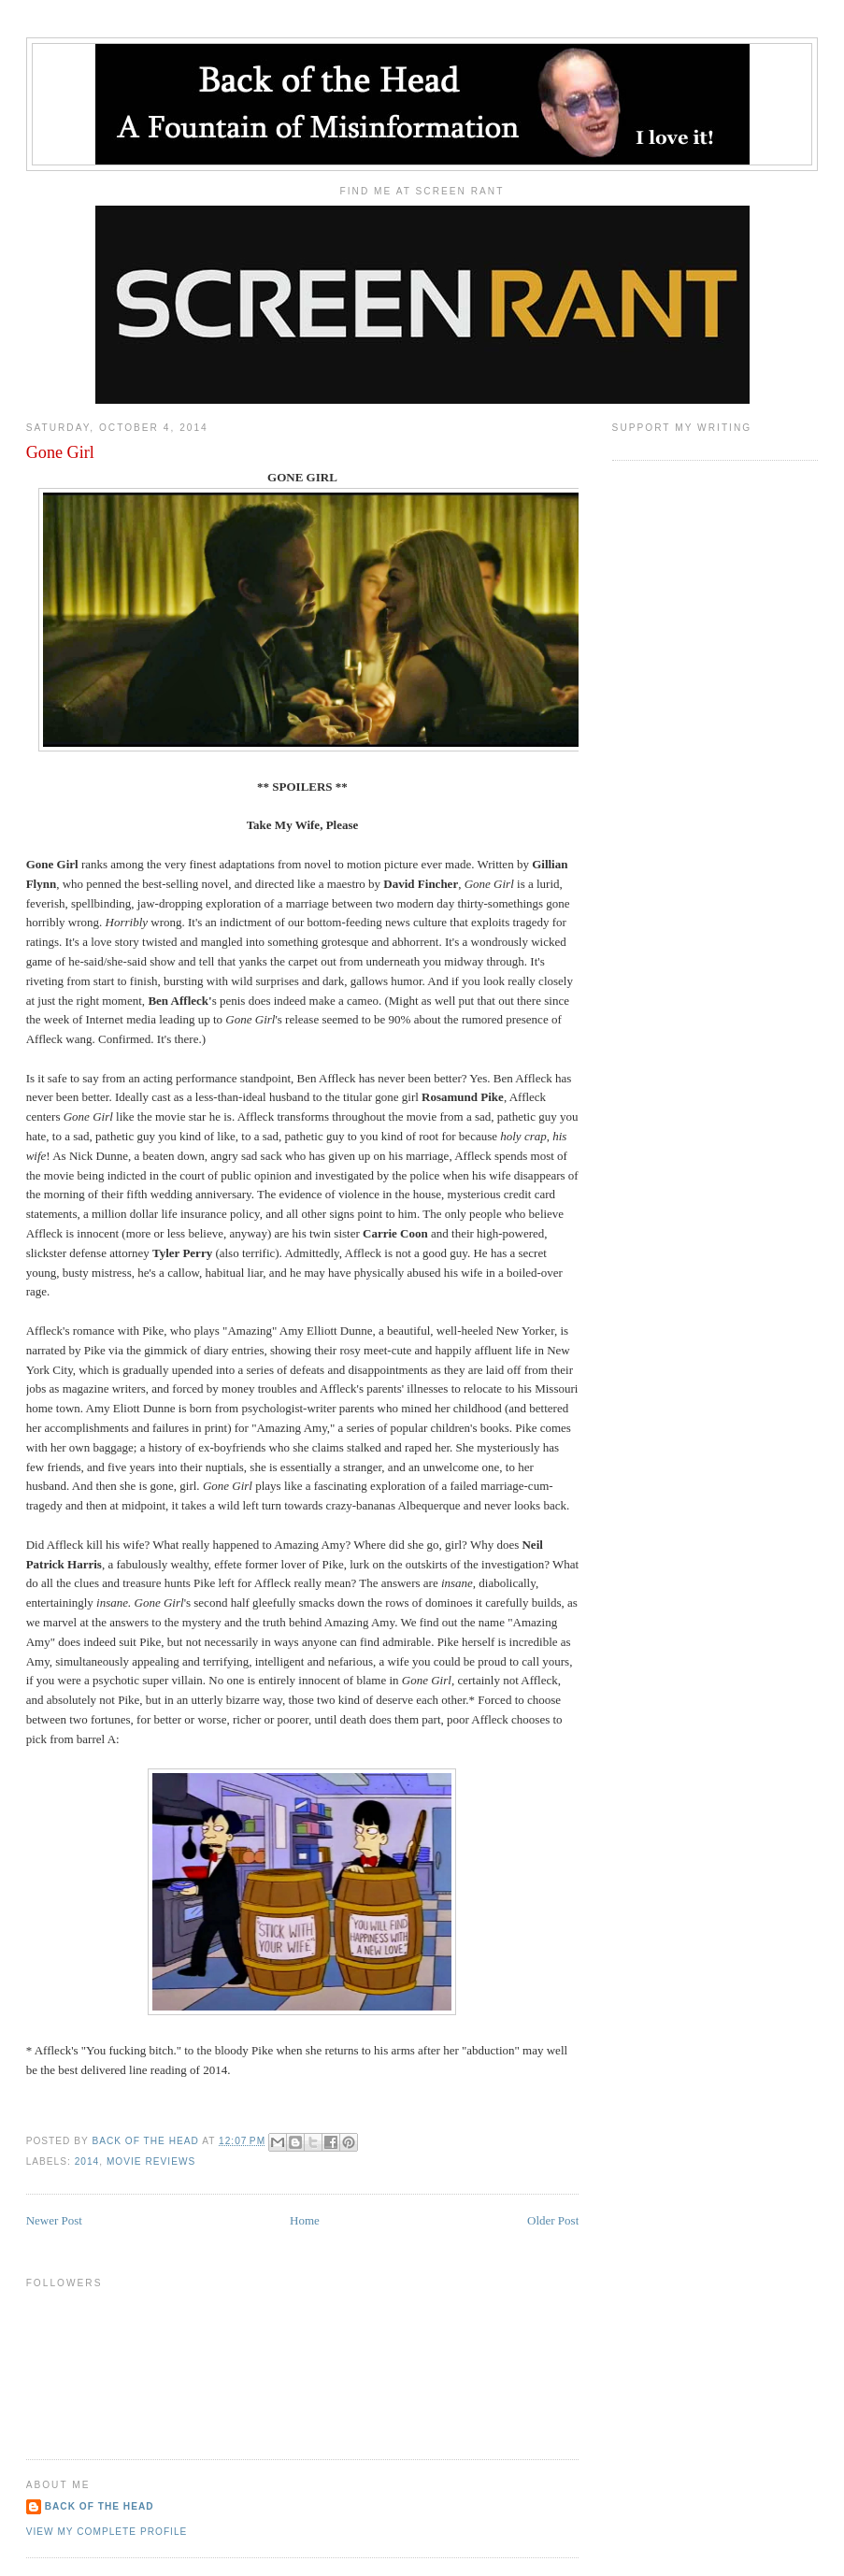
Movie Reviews (151, 2161)
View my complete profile (107, 2531)
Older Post (553, 2220)
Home (305, 2220)
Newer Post (54, 2220)
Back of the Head (99, 2506)
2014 (87, 2161)
